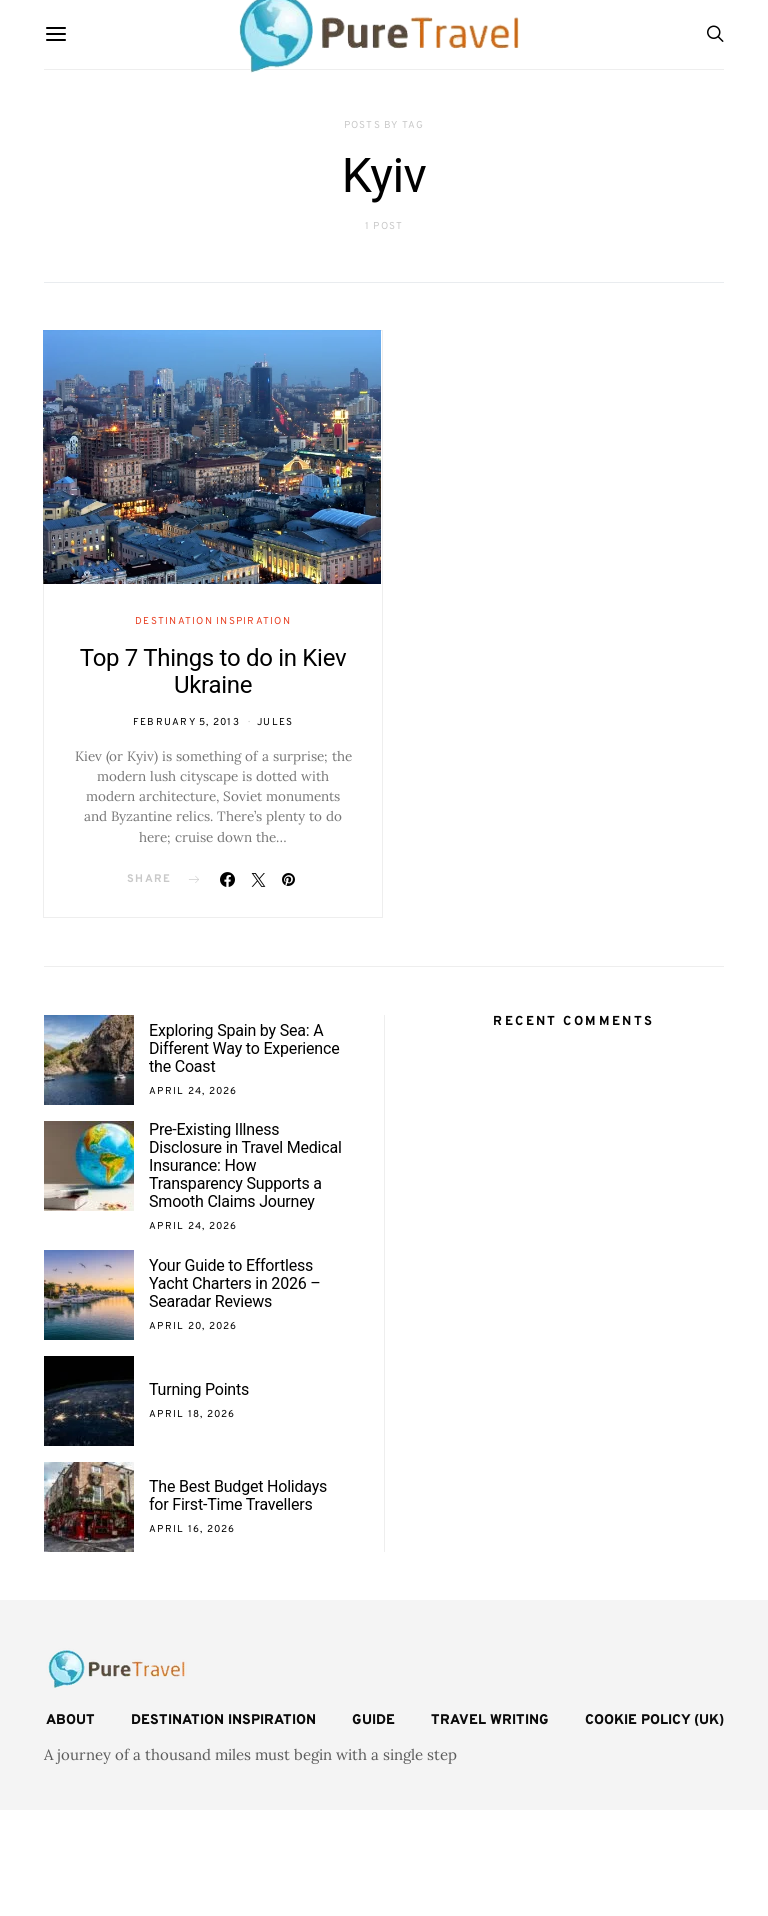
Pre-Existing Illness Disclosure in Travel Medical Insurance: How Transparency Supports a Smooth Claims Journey (245, 1165)
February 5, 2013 (186, 722)
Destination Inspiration (213, 621)
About (70, 1720)
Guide (373, 1720)
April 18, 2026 (192, 1414)
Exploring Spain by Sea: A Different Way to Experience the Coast (244, 1048)
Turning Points (199, 1389)
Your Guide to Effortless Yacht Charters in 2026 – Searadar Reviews (235, 1283)
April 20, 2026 (193, 1326)
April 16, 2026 (192, 1529)
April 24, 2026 (193, 1091)
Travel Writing (490, 1720)
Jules (275, 722)
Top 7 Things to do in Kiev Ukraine (213, 671)
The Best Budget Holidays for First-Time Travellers (238, 1495)
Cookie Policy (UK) (654, 1720)
